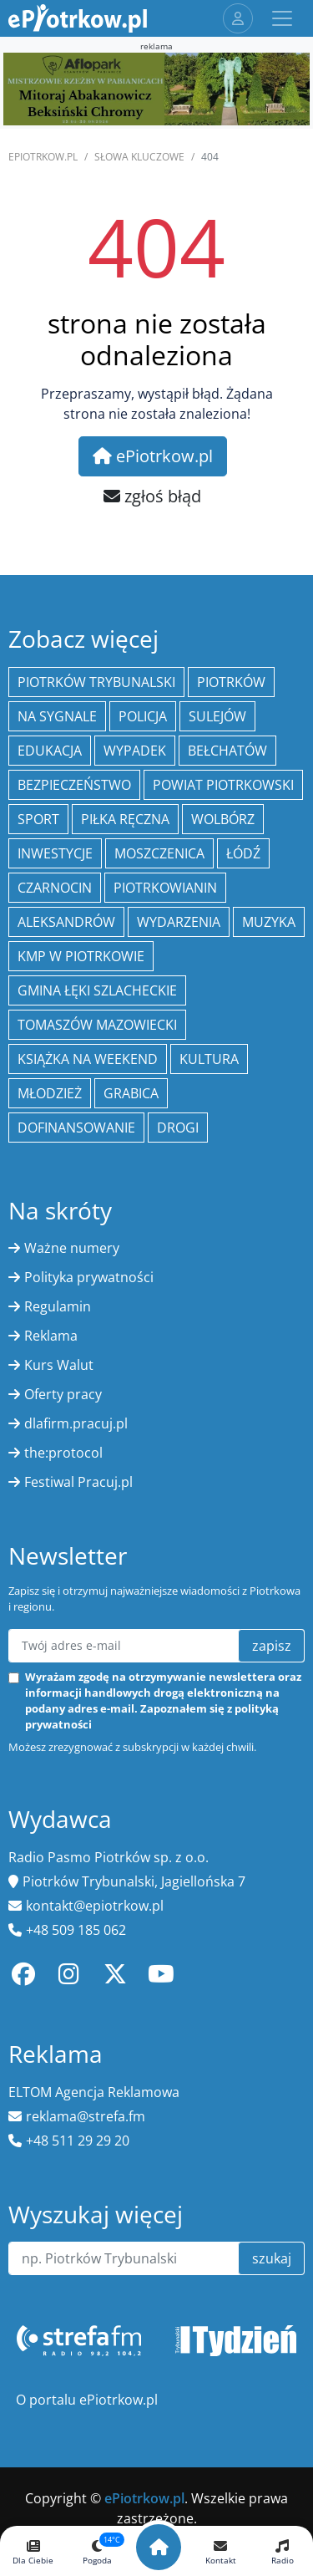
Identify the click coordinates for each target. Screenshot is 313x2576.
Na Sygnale (57, 716)
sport (38, 819)
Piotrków (231, 682)
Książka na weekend (88, 1059)
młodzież (50, 1093)
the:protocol (63, 1452)
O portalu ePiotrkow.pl (87, 2399)
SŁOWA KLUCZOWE (139, 157)
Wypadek (134, 750)
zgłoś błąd (152, 496)
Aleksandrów (66, 922)
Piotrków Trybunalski (96, 682)
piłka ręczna (125, 819)
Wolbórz (223, 819)
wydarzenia (178, 922)
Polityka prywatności (89, 1277)
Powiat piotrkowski (223, 785)
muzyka (268, 922)
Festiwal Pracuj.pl (78, 1482)
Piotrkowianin (165, 887)
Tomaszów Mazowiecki (97, 1025)
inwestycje (55, 853)
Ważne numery (71, 1248)
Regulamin (57, 1306)
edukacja (50, 750)
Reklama (51, 1335)
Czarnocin (55, 887)
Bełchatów (227, 750)
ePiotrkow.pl (43, 157)
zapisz (271, 1646)
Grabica (131, 1093)
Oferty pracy (63, 1394)
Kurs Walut (58, 1365)
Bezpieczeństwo (74, 785)
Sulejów (217, 716)
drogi (178, 1127)
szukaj (271, 2258)
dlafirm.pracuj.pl (76, 1423)
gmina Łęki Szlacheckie (97, 990)
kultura (209, 1059)
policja (143, 716)
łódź (243, 853)
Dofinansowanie (76, 1127)
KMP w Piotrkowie (81, 956)
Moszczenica (159, 853)
